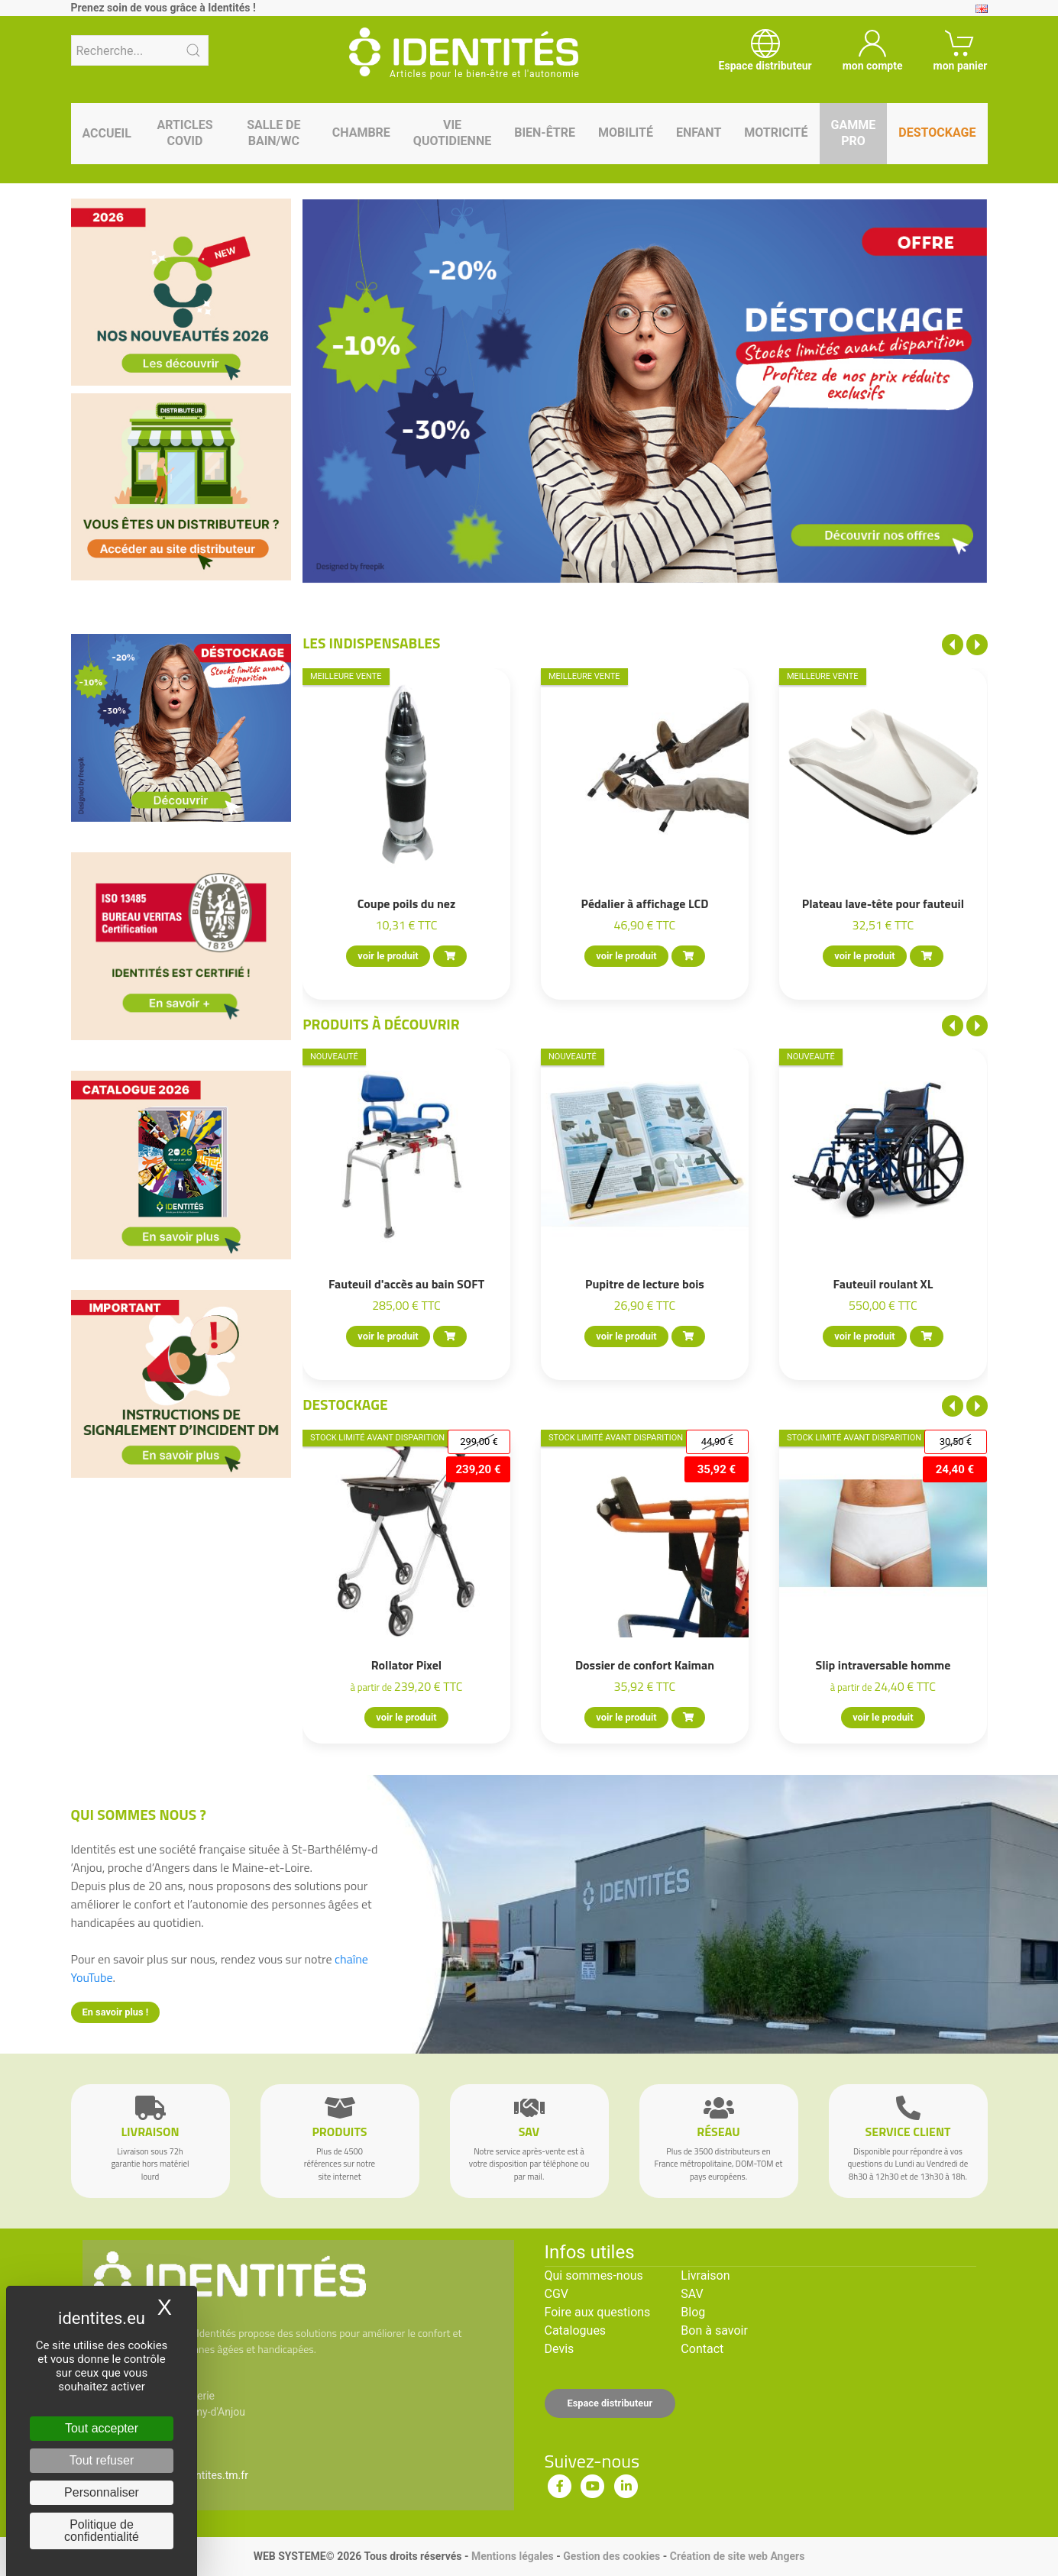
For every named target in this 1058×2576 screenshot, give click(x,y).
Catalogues (576, 2330)
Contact (702, 2349)
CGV (557, 2294)
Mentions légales (512, 2556)
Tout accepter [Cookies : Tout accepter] (101, 2428)
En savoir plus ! (116, 2012)
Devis (559, 2349)
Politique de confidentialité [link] (101, 2530)
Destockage (345, 1404)
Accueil (107, 133)
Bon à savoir (714, 2330)
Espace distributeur (610, 2403)
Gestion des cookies (611, 2556)
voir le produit (388, 956)
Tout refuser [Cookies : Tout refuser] (102, 2460)
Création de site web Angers (737, 2556)
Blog (693, 2312)
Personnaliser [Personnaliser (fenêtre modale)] (101, 2492)
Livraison (705, 2275)
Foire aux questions (598, 2312)
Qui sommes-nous (594, 2275)
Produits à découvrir (381, 1024)
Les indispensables (371, 643)
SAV (692, 2294)
